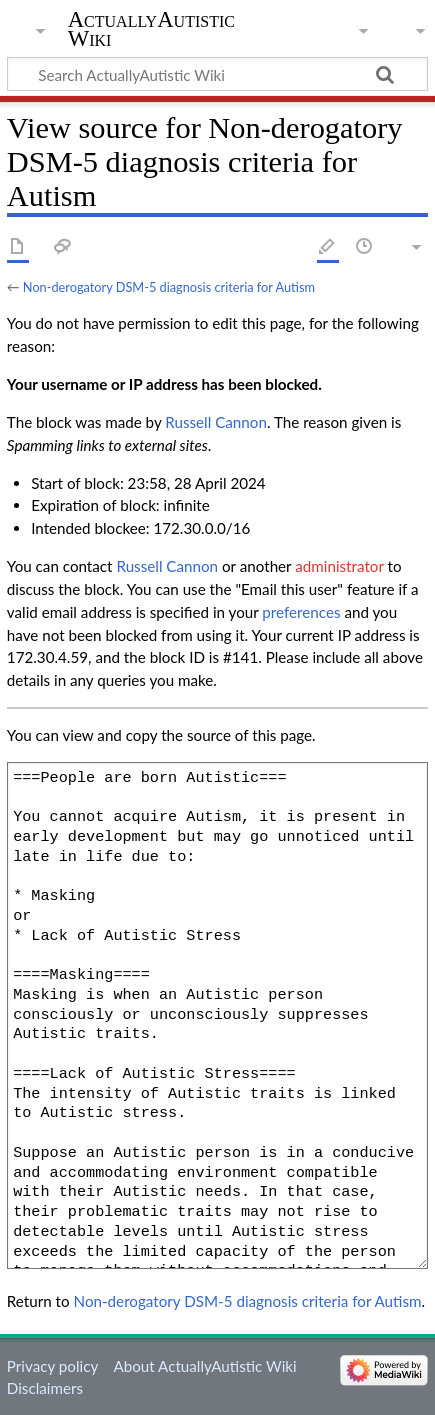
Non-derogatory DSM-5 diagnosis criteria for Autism (169, 287)
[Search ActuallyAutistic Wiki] (217, 74)
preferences (301, 612)
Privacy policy (52, 1366)
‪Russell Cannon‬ (216, 422)
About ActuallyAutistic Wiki (204, 1366)
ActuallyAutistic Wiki (151, 29)
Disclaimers (45, 1388)
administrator (339, 566)
